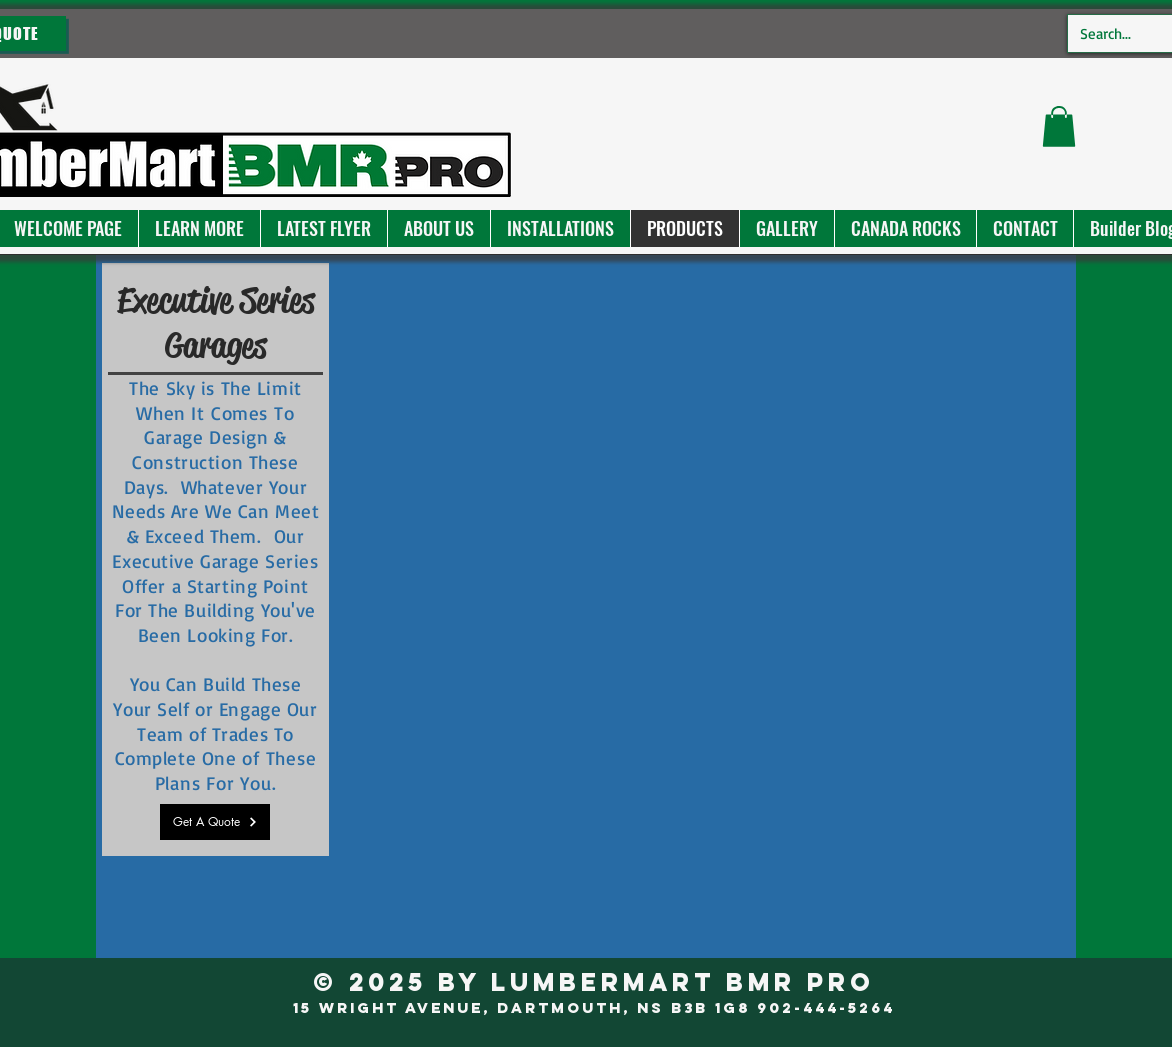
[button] (199, 228)
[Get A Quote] (215, 822)
